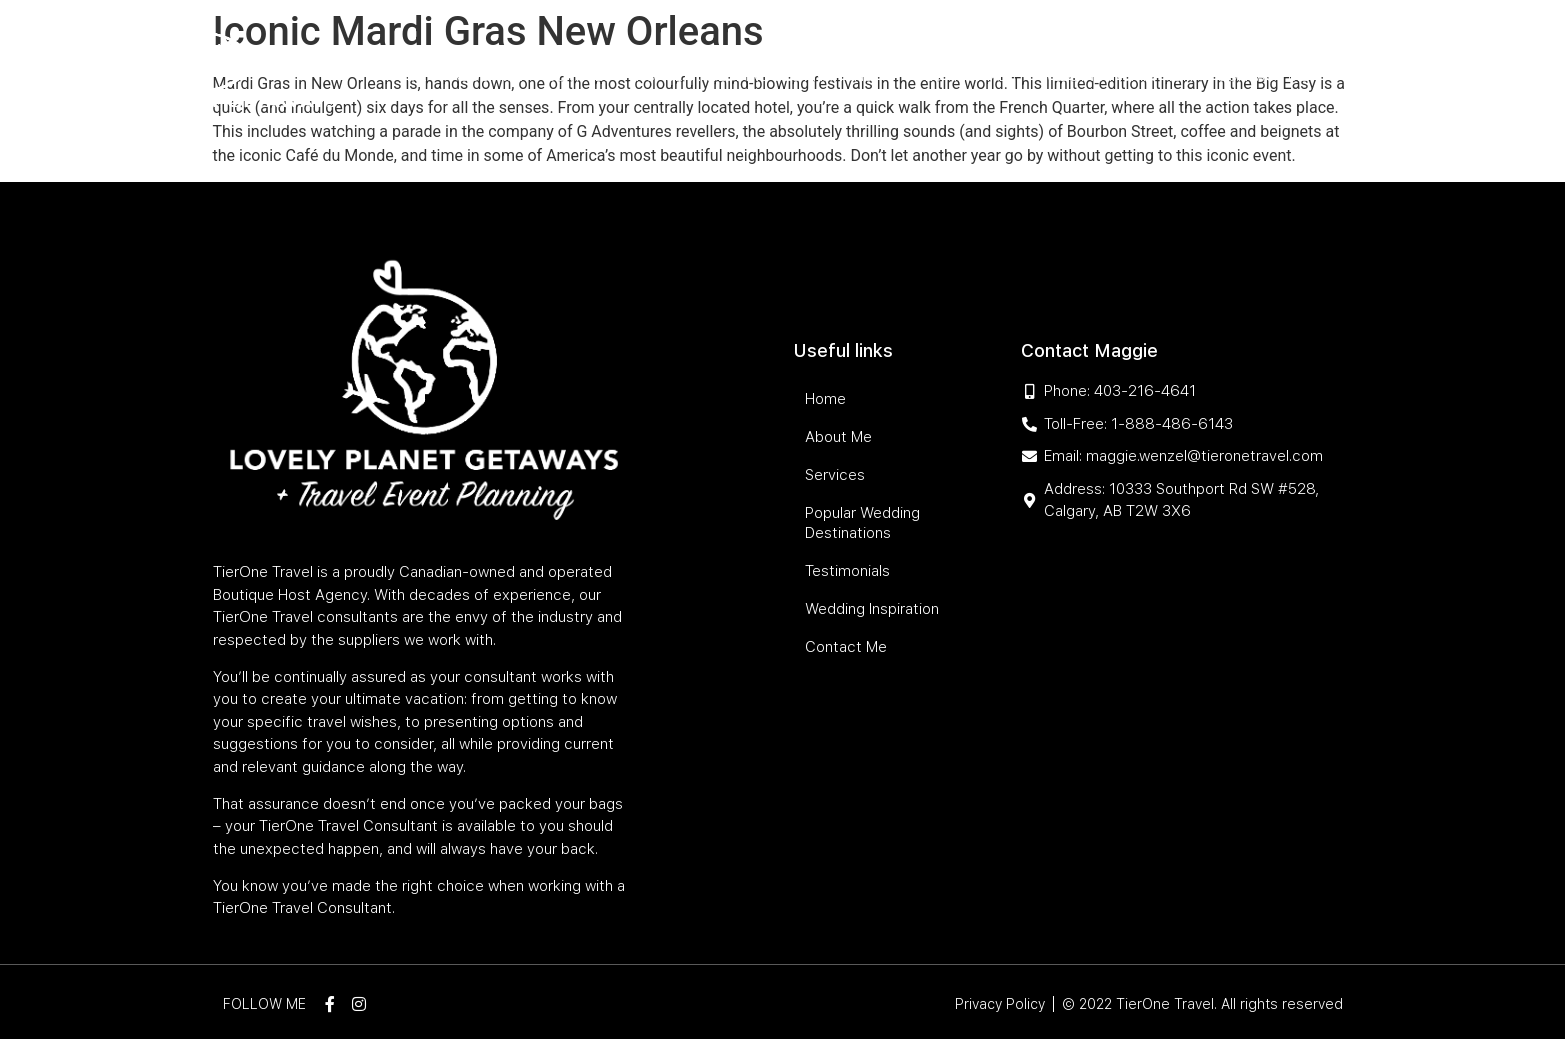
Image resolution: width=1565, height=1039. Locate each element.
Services (579, 76)
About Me (487, 76)
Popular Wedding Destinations (764, 76)
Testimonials (966, 76)
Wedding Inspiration (1116, 76)
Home (406, 76)
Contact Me (1262, 76)
